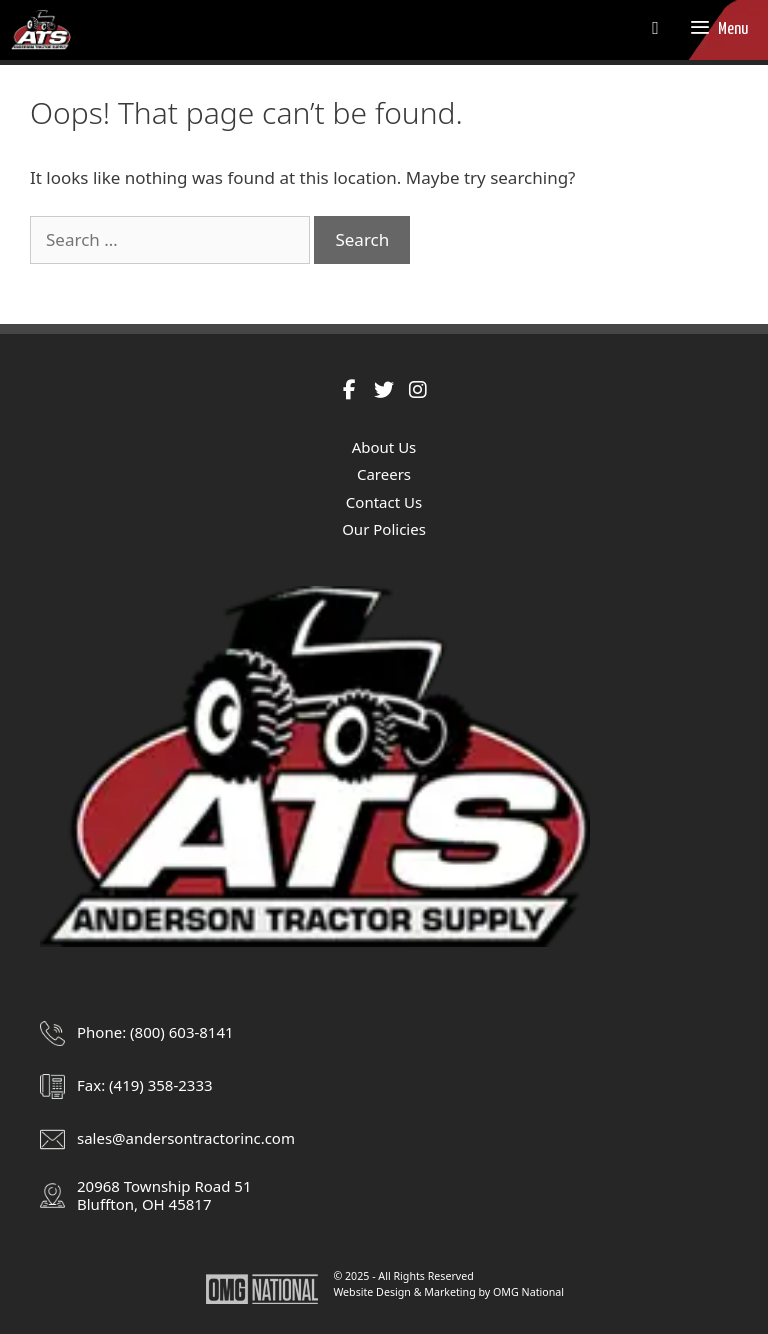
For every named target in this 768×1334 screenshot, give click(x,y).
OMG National (528, 1292)
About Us (384, 447)
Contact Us (384, 502)
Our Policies (384, 529)
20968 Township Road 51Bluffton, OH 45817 (164, 1195)
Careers (384, 474)
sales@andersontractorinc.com (186, 1138)
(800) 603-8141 (182, 1032)
